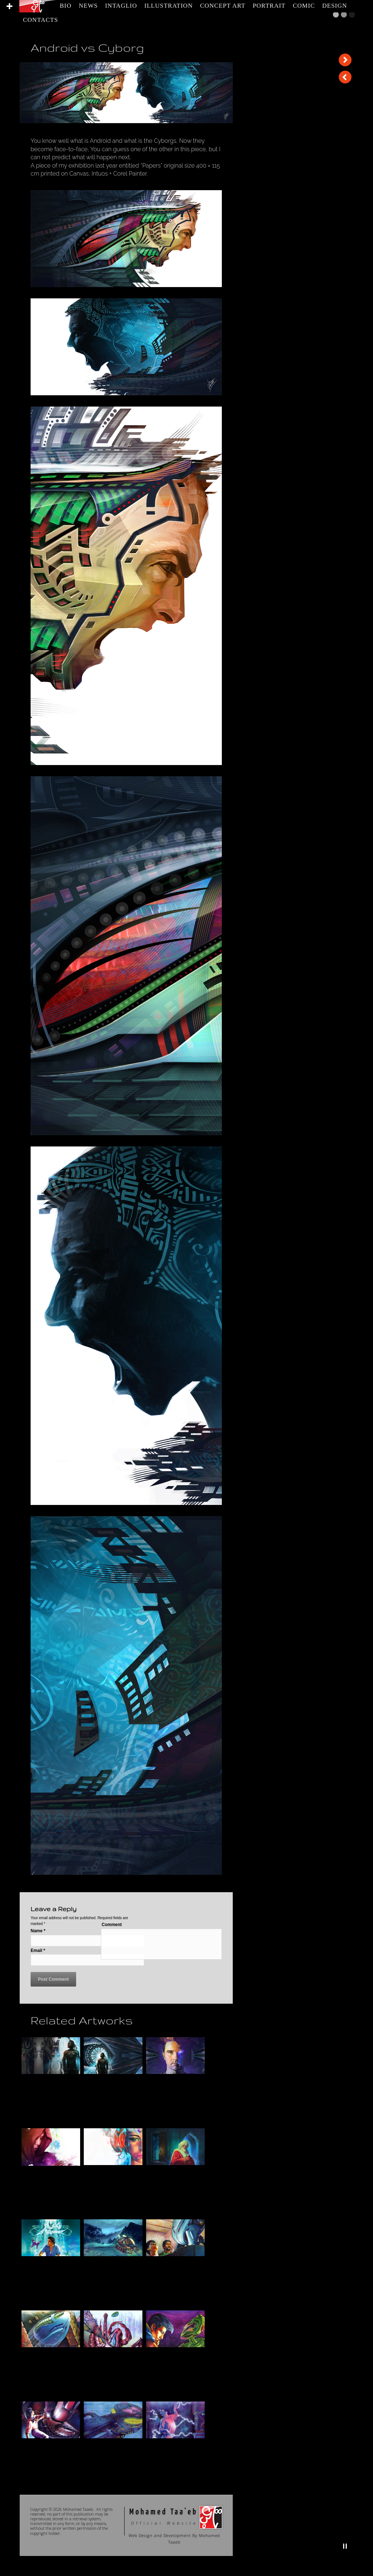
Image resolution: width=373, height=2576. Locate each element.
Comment (112, 1924)
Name (38, 1930)
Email (38, 1950)
